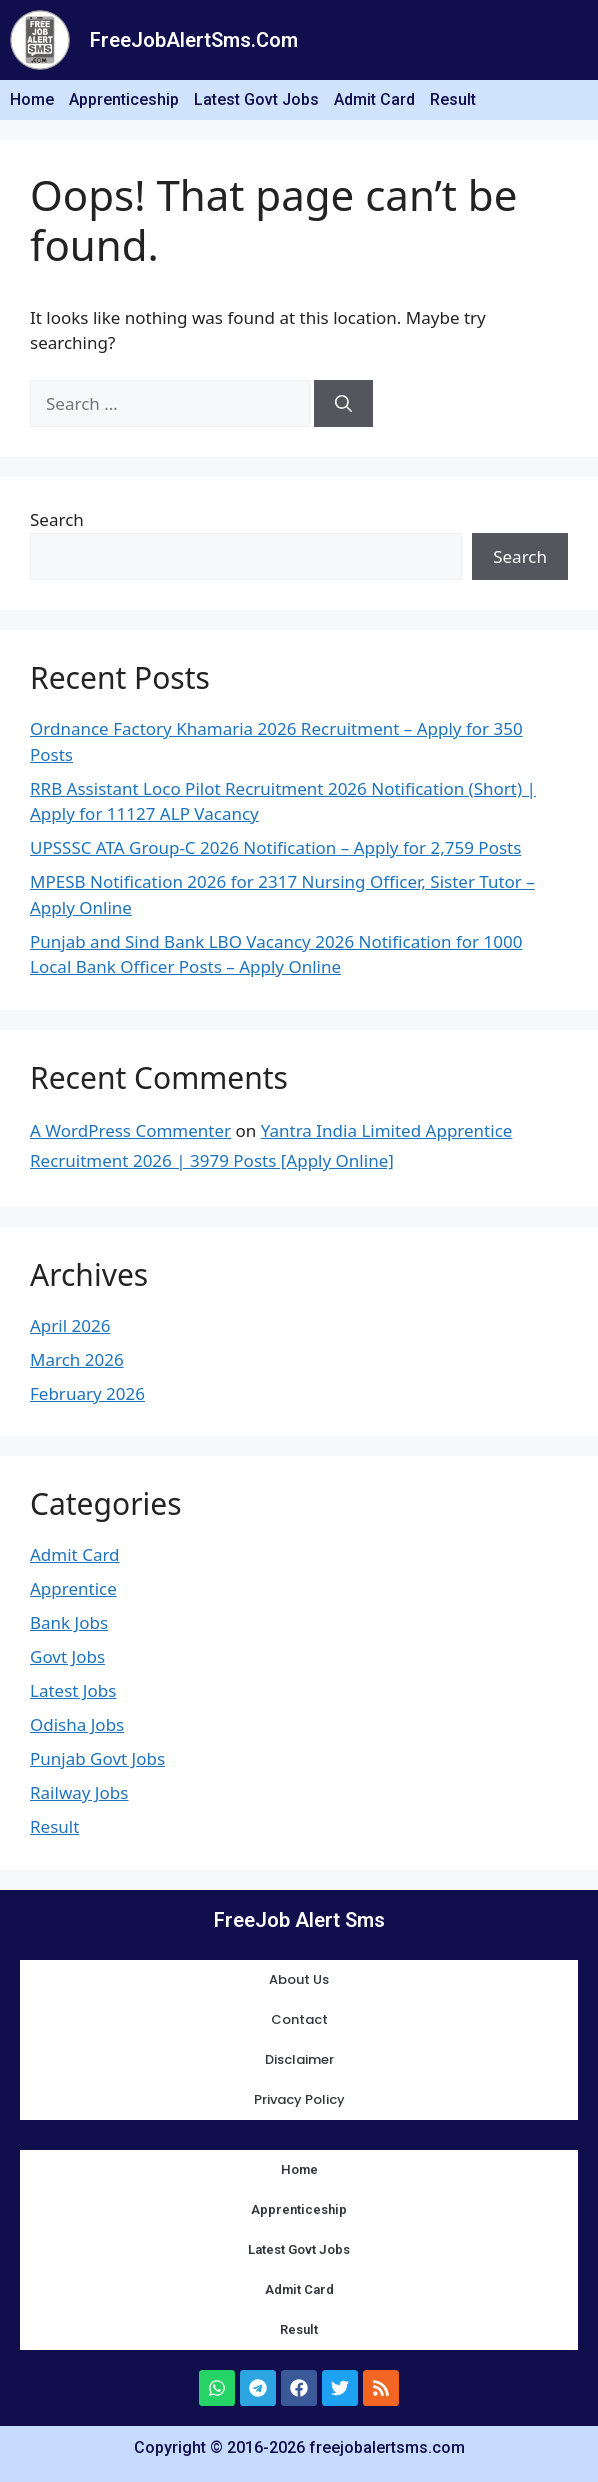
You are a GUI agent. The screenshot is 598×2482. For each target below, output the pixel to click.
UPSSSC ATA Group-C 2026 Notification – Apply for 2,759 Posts (275, 847)
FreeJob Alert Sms (299, 1920)
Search (57, 519)
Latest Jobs (73, 1690)
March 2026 (77, 1359)
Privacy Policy (299, 2099)
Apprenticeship (124, 99)
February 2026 (87, 1393)
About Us (299, 1979)
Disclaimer (299, 2059)
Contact (299, 2019)
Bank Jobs (69, 1622)
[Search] (343, 404)
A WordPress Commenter (130, 1130)
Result (453, 99)
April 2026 (70, 1325)
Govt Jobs (67, 1656)
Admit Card (374, 99)
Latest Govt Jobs (256, 99)
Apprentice (73, 1588)
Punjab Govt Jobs (97, 1758)
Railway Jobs (79, 1792)
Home (32, 99)
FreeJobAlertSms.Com (194, 40)
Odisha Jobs (77, 1724)
